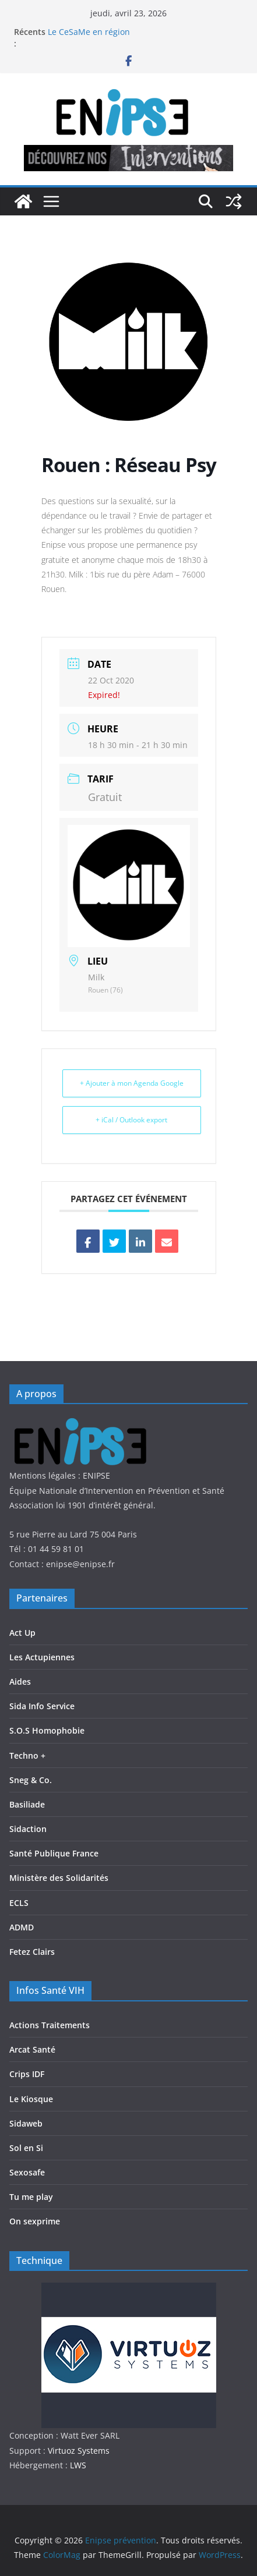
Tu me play (31, 2196)
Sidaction (28, 1828)
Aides (20, 1681)
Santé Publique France (53, 1853)
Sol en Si (26, 2147)
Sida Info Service (42, 1706)
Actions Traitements (49, 2025)
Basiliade (27, 1804)
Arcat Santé (32, 2049)
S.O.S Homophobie (47, 1730)
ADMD (21, 1927)
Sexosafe (27, 2172)
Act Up (22, 1632)
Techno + (27, 1755)
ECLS (19, 1902)
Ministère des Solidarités (58, 1877)
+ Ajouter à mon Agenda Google (132, 1083)
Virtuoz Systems (79, 2450)
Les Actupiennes (42, 1657)
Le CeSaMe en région (89, 31)
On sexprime (34, 2221)
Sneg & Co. (30, 1779)
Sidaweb (26, 2123)
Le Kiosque (31, 2098)
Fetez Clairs (32, 1951)
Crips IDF (26, 2073)
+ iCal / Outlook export (131, 1120)
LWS (77, 2465)
